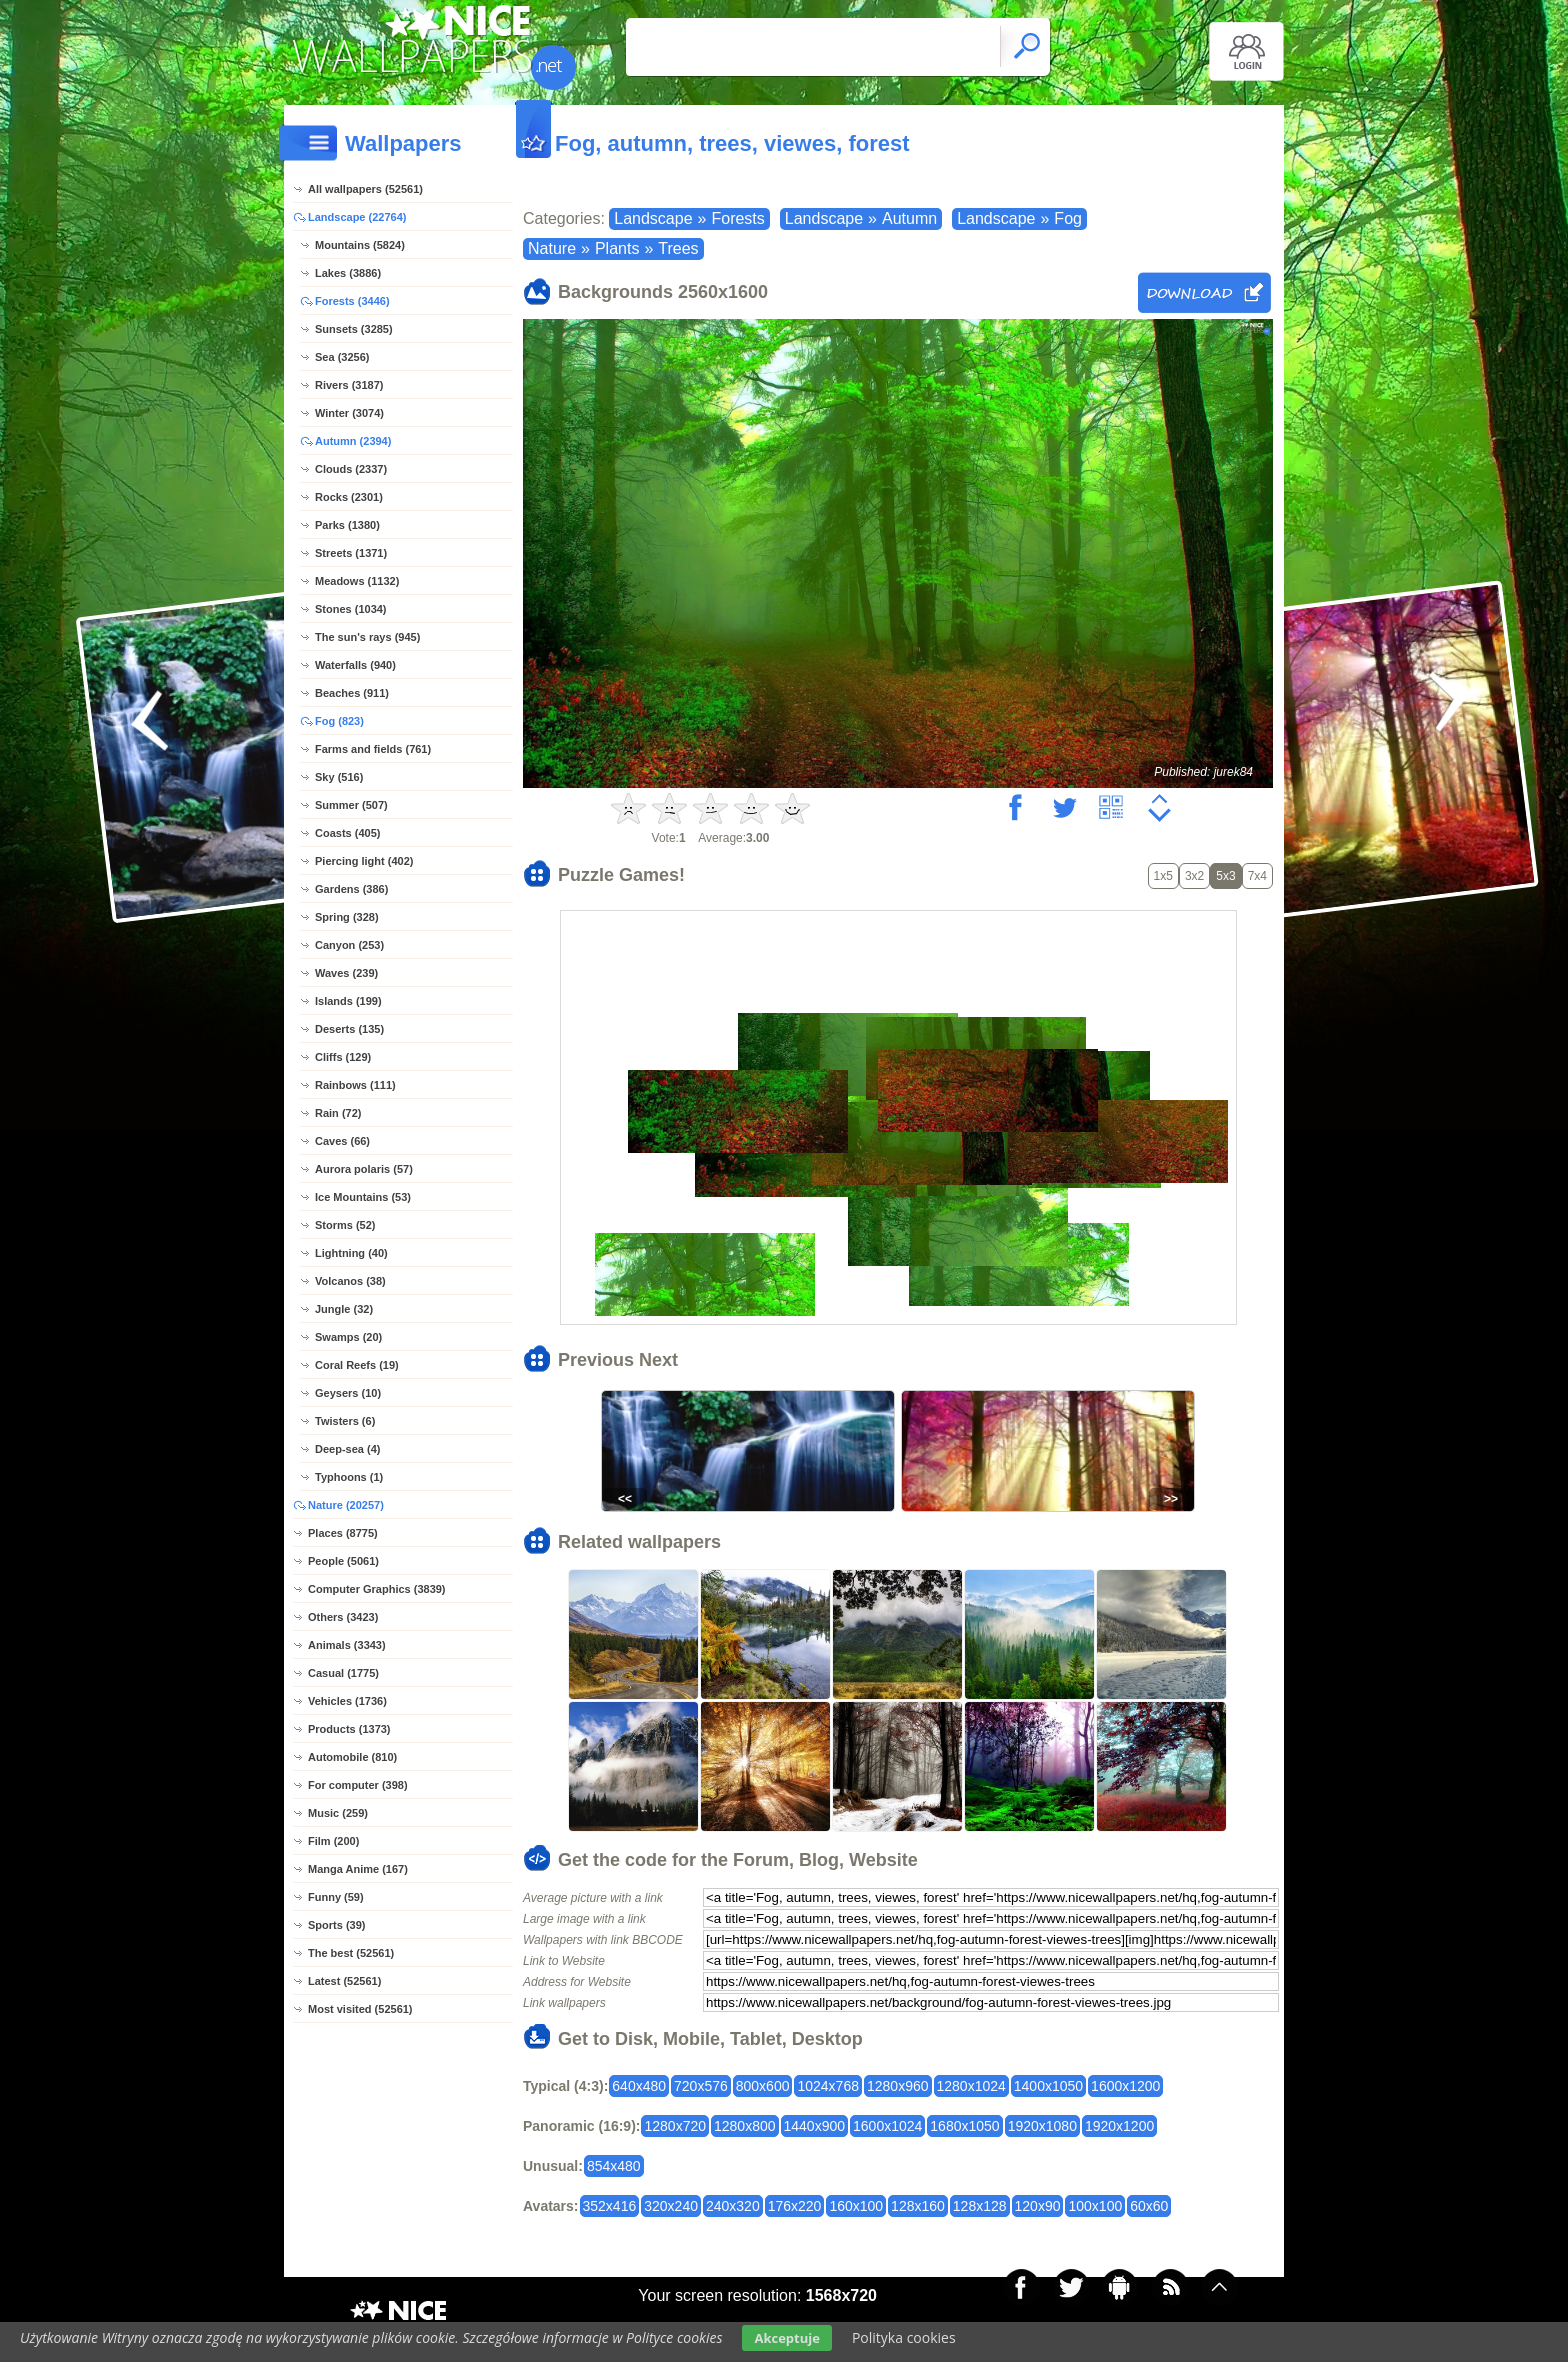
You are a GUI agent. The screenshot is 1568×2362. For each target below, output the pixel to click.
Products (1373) (349, 1729)
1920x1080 (1042, 2126)
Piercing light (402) (364, 861)
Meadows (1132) (357, 581)
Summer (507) (351, 805)
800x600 (763, 2086)
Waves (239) (346, 973)
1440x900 (815, 2126)
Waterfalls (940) (355, 665)
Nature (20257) (346, 1505)
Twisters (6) (345, 1421)
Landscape (653, 218)
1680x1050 (964, 2126)
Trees (678, 248)
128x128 (980, 2206)
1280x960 (898, 2086)
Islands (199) (348, 1001)
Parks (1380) (347, 525)
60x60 (1149, 2206)
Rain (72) (338, 1113)
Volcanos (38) (350, 1281)
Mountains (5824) (360, 245)
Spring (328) (347, 917)
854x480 (614, 2166)
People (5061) (343, 1561)
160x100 (856, 2206)
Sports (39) (336, 1925)
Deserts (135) (349, 1029)
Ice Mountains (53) (363, 1197)
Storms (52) (345, 1225)
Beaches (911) (352, 693)
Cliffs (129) (343, 1057)
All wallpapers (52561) (365, 189)
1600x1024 (887, 2126)
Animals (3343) (347, 1645)
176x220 (795, 2206)
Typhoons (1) (349, 1477)
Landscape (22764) (357, 217)
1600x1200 (1125, 2086)
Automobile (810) (352, 1757)
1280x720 (675, 2126)
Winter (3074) (349, 413)
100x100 (1095, 2206)
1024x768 (828, 2086)
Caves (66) (342, 1141)
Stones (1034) (351, 609)
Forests (737, 218)
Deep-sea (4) (347, 1449)
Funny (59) (336, 1897)
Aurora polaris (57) (364, 1169)
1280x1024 (971, 2086)
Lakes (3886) (348, 273)
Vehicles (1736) (347, 1701)
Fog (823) (339, 721)
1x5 (1163, 876)
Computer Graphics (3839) (377, 1589)
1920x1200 (1119, 2126)
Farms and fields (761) (373, 749)
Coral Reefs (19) (357, 1365)
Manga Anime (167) (358, 1869)
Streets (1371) (351, 553)
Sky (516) (339, 777)
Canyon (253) (349, 945)
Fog (1068, 218)
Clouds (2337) (351, 469)
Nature (552, 248)
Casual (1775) (343, 1673)
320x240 (671, 2206)
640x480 (639, 2086)
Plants (617, 248)
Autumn (909, 218)
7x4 (1257, 876)
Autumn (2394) (353, 441)
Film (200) (333, 1841)
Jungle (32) (344, 1309)
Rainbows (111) (355, 1085)
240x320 (733, 2206)
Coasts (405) (347, 833)
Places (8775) (343, 1533)
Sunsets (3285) (354, 329)
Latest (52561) (344, 1981)
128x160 (918, 2206)
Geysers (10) (348, 1393)
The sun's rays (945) (367, 637)
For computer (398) (358, 1785)
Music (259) (338, 1813)
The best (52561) (351, 1953)
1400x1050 (1048, 2086)
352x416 (610, 2206)
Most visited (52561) (360, 2009)
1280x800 (745, 2126)
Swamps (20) (348, 1337)
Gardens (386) (351, 889)
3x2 (1194, 876)
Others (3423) (343, 1617)
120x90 (1038, 2206)
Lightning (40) (351, 1253)
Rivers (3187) (349, 385)
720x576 (701, 2086)
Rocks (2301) (349, 497)
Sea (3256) (342, 357)
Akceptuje (786, 2338)
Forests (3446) (352, 301)
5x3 (1225, 876)
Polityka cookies (904, 2337)
